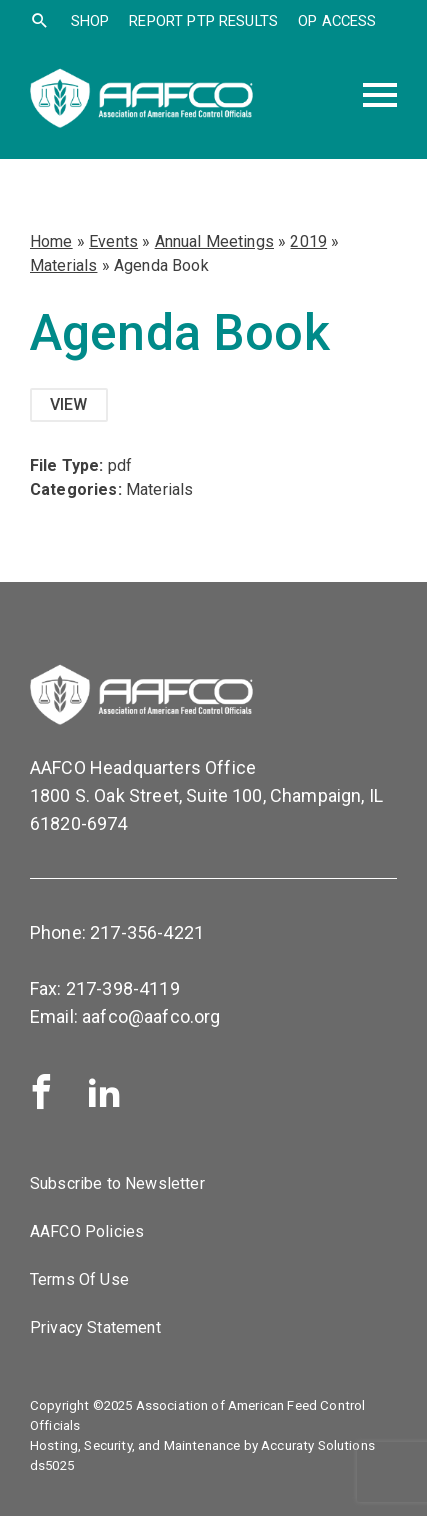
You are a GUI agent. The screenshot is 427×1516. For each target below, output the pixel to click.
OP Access (337, 21)
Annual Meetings (214, 241)
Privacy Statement (95, 1327)
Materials (63, 265)
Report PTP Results (203, 21)
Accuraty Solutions (318, 1445)
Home (51, 241)
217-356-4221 (147, 932)
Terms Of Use (79, 1279)
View (69, 404)
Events (113, 241)
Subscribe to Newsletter (117, 1183)
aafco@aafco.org (151, 1016)
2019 (308, 241)
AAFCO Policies (87, 1231)
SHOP (90, 21)
